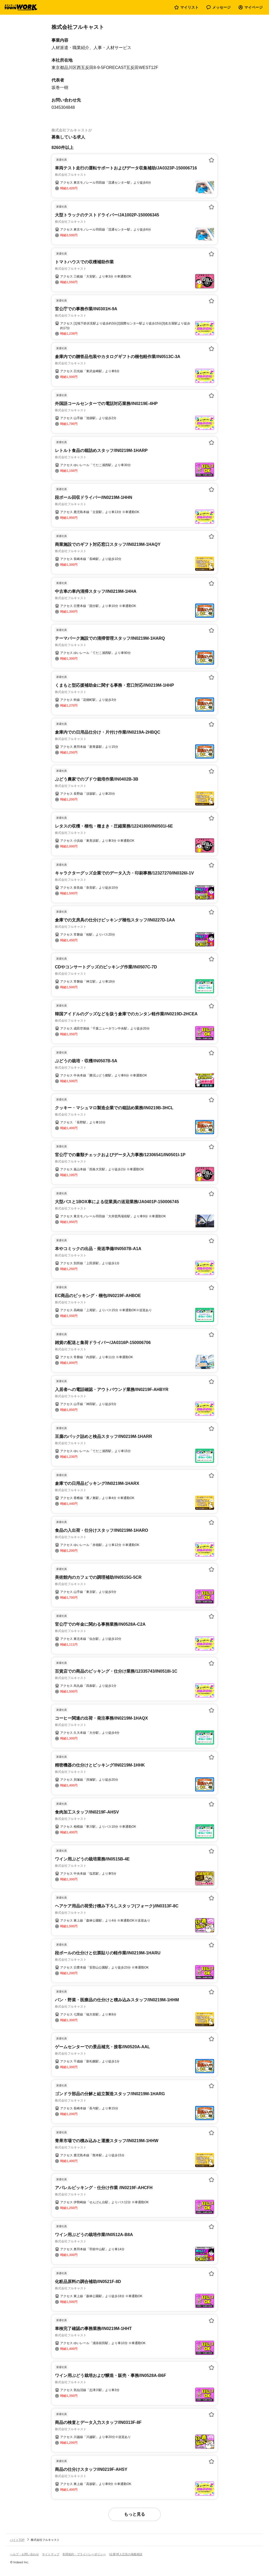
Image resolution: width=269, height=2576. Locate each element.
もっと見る (134, 2514)
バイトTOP (17, 2539)
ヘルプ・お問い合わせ (24, 2554)
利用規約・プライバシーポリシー (84, 2554)
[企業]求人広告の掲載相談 (125, 2554)
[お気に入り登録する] (211, 160)
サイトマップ (50, 2554)
